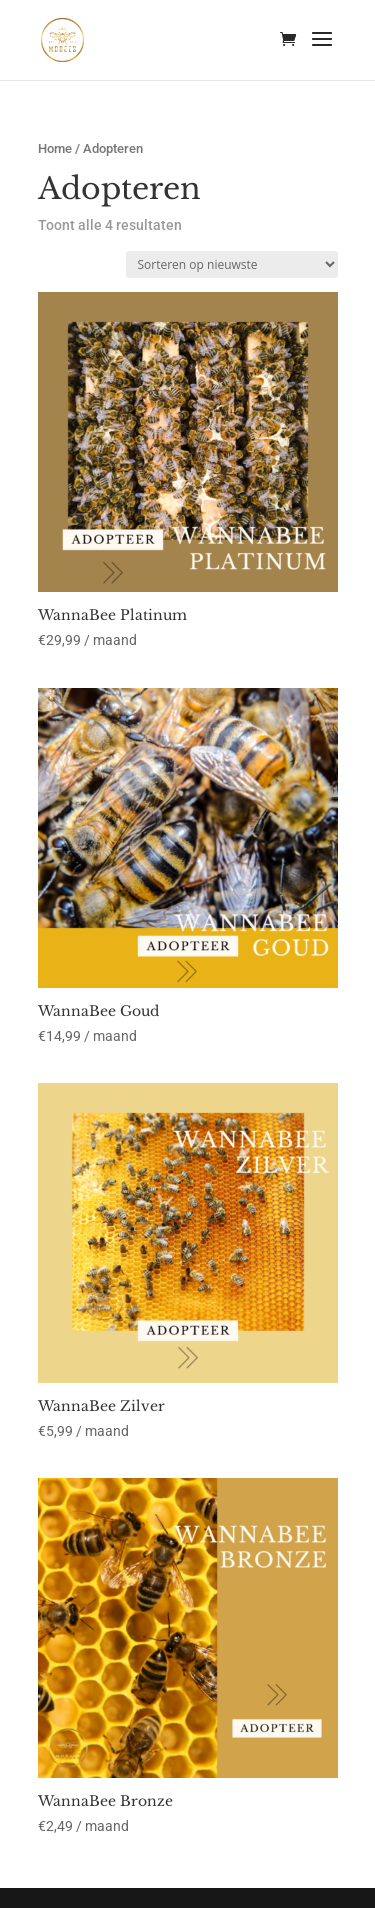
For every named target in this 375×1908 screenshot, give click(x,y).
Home (55, 148)
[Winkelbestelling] (232, 264)
